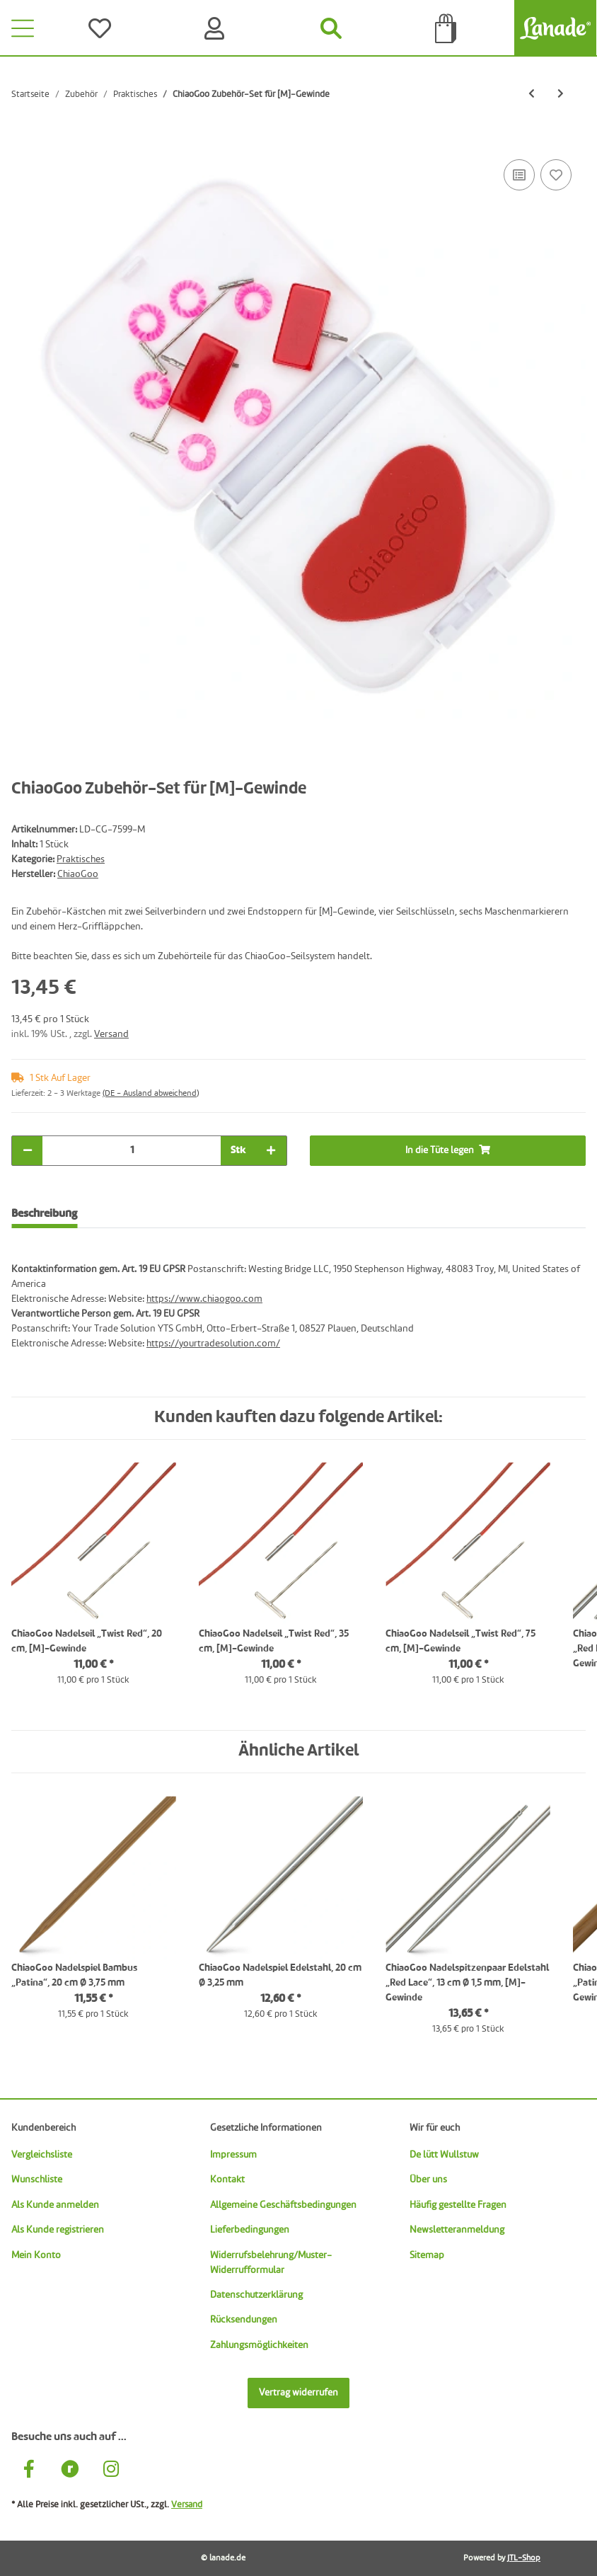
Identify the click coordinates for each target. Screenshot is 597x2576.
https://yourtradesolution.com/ (213, 1344)
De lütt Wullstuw (444, 2155)
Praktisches (81, 859)
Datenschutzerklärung (256, 2295)
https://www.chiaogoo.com (204, 1299)
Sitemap (427, 2255)
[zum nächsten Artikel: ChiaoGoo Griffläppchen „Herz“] (560, 94)
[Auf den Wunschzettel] (556, 174)
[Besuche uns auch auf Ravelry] (70, 2471)
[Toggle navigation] (22, 28)
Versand (111, 1034)
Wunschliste (36, 2180)
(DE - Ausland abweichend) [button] (151, 1093)
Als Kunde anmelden (55, 2205)
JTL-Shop (523, 2558)
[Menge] (131, 1150)
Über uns (428, 2180)
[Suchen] (331, 28)
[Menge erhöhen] (270, 1150)
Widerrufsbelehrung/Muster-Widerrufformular (271, 2262)
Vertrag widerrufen (298, 2393)
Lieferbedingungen (249, 2230)
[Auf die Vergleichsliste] (519, 174)
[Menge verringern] (27, 1150)
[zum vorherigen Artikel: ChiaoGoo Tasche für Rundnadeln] (531, 94)
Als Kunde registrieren (57, 2230)
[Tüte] (445, 28)
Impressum (233, 2155)
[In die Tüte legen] (22, 140)
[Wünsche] (102, 28)
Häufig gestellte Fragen (458, 2205)
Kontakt (227, 2180)
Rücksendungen (243, 2320)
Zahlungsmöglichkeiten (259, 2345)
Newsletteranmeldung (457, 2230)
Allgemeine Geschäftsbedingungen (283, 2205)
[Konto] (217, 28)
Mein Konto (36, 2255)
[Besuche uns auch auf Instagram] (111, 2471)
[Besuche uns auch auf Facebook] (29, 2471)
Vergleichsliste (41, 2155)
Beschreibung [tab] (44, 1214)
